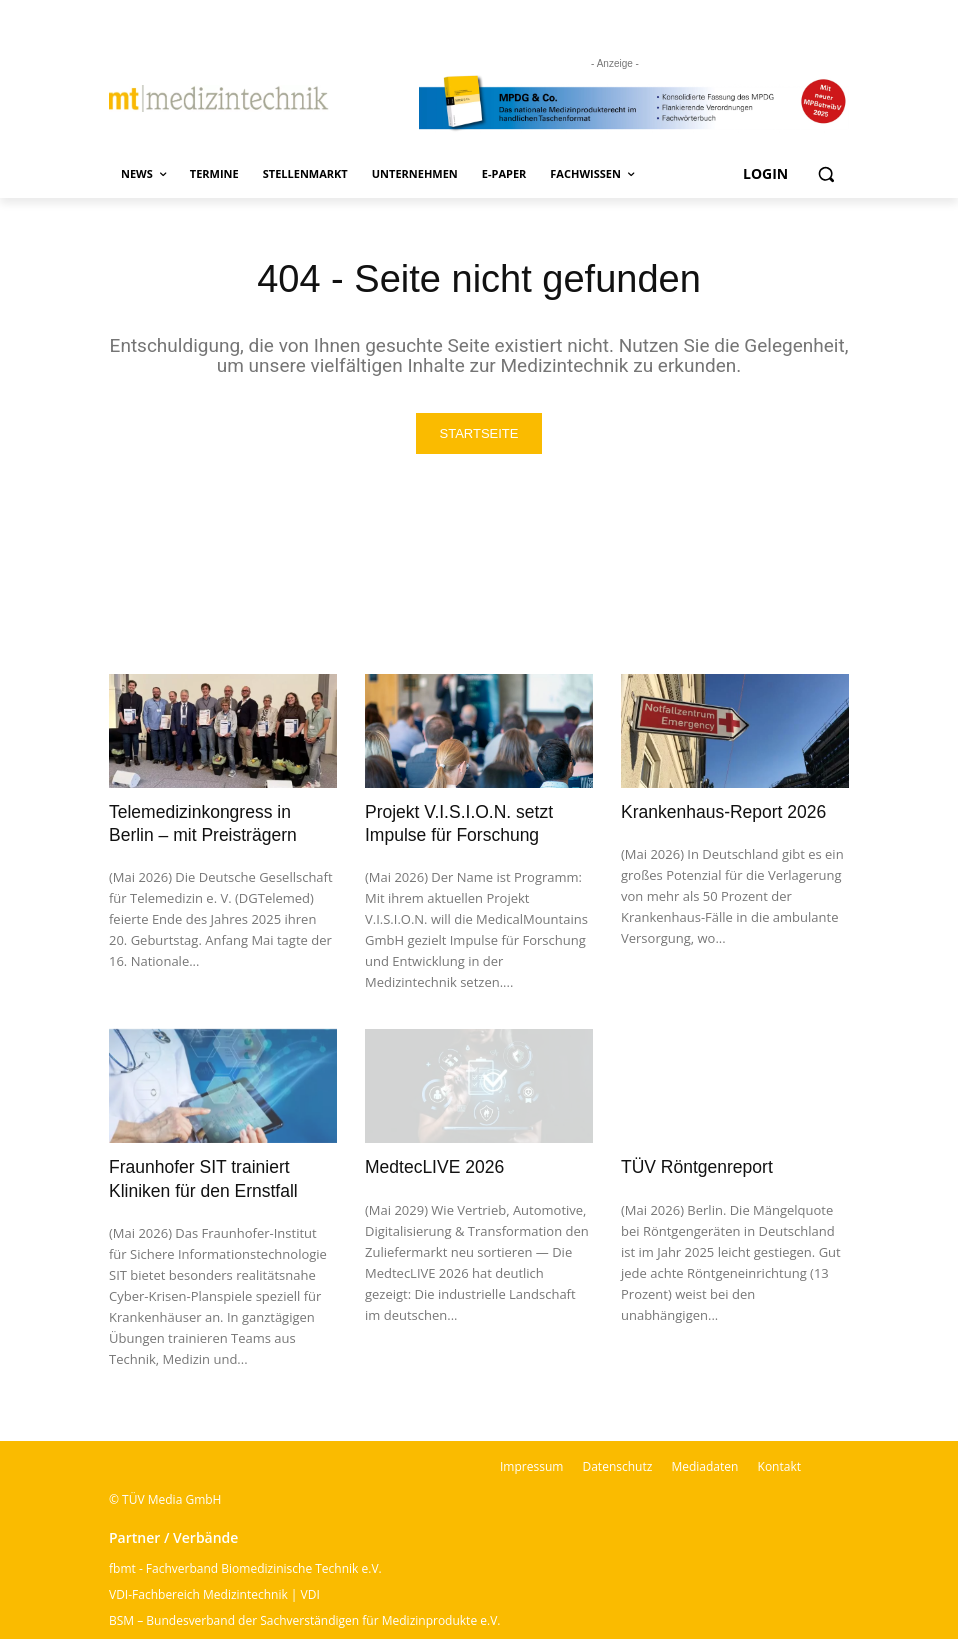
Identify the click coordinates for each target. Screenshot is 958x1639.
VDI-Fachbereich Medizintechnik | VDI (214, 1590)
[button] (825, 174)
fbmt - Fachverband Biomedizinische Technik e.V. (245, 1564)
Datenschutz (617, 1462)
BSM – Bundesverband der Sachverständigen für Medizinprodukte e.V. (304, 1616)
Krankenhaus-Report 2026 (720, 811)
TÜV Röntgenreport (694, 1164)
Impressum (531, 1462)
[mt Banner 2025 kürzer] (634, 103)
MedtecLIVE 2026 (432, 1164)
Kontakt (779, 1462)
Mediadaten (704, 1462)
